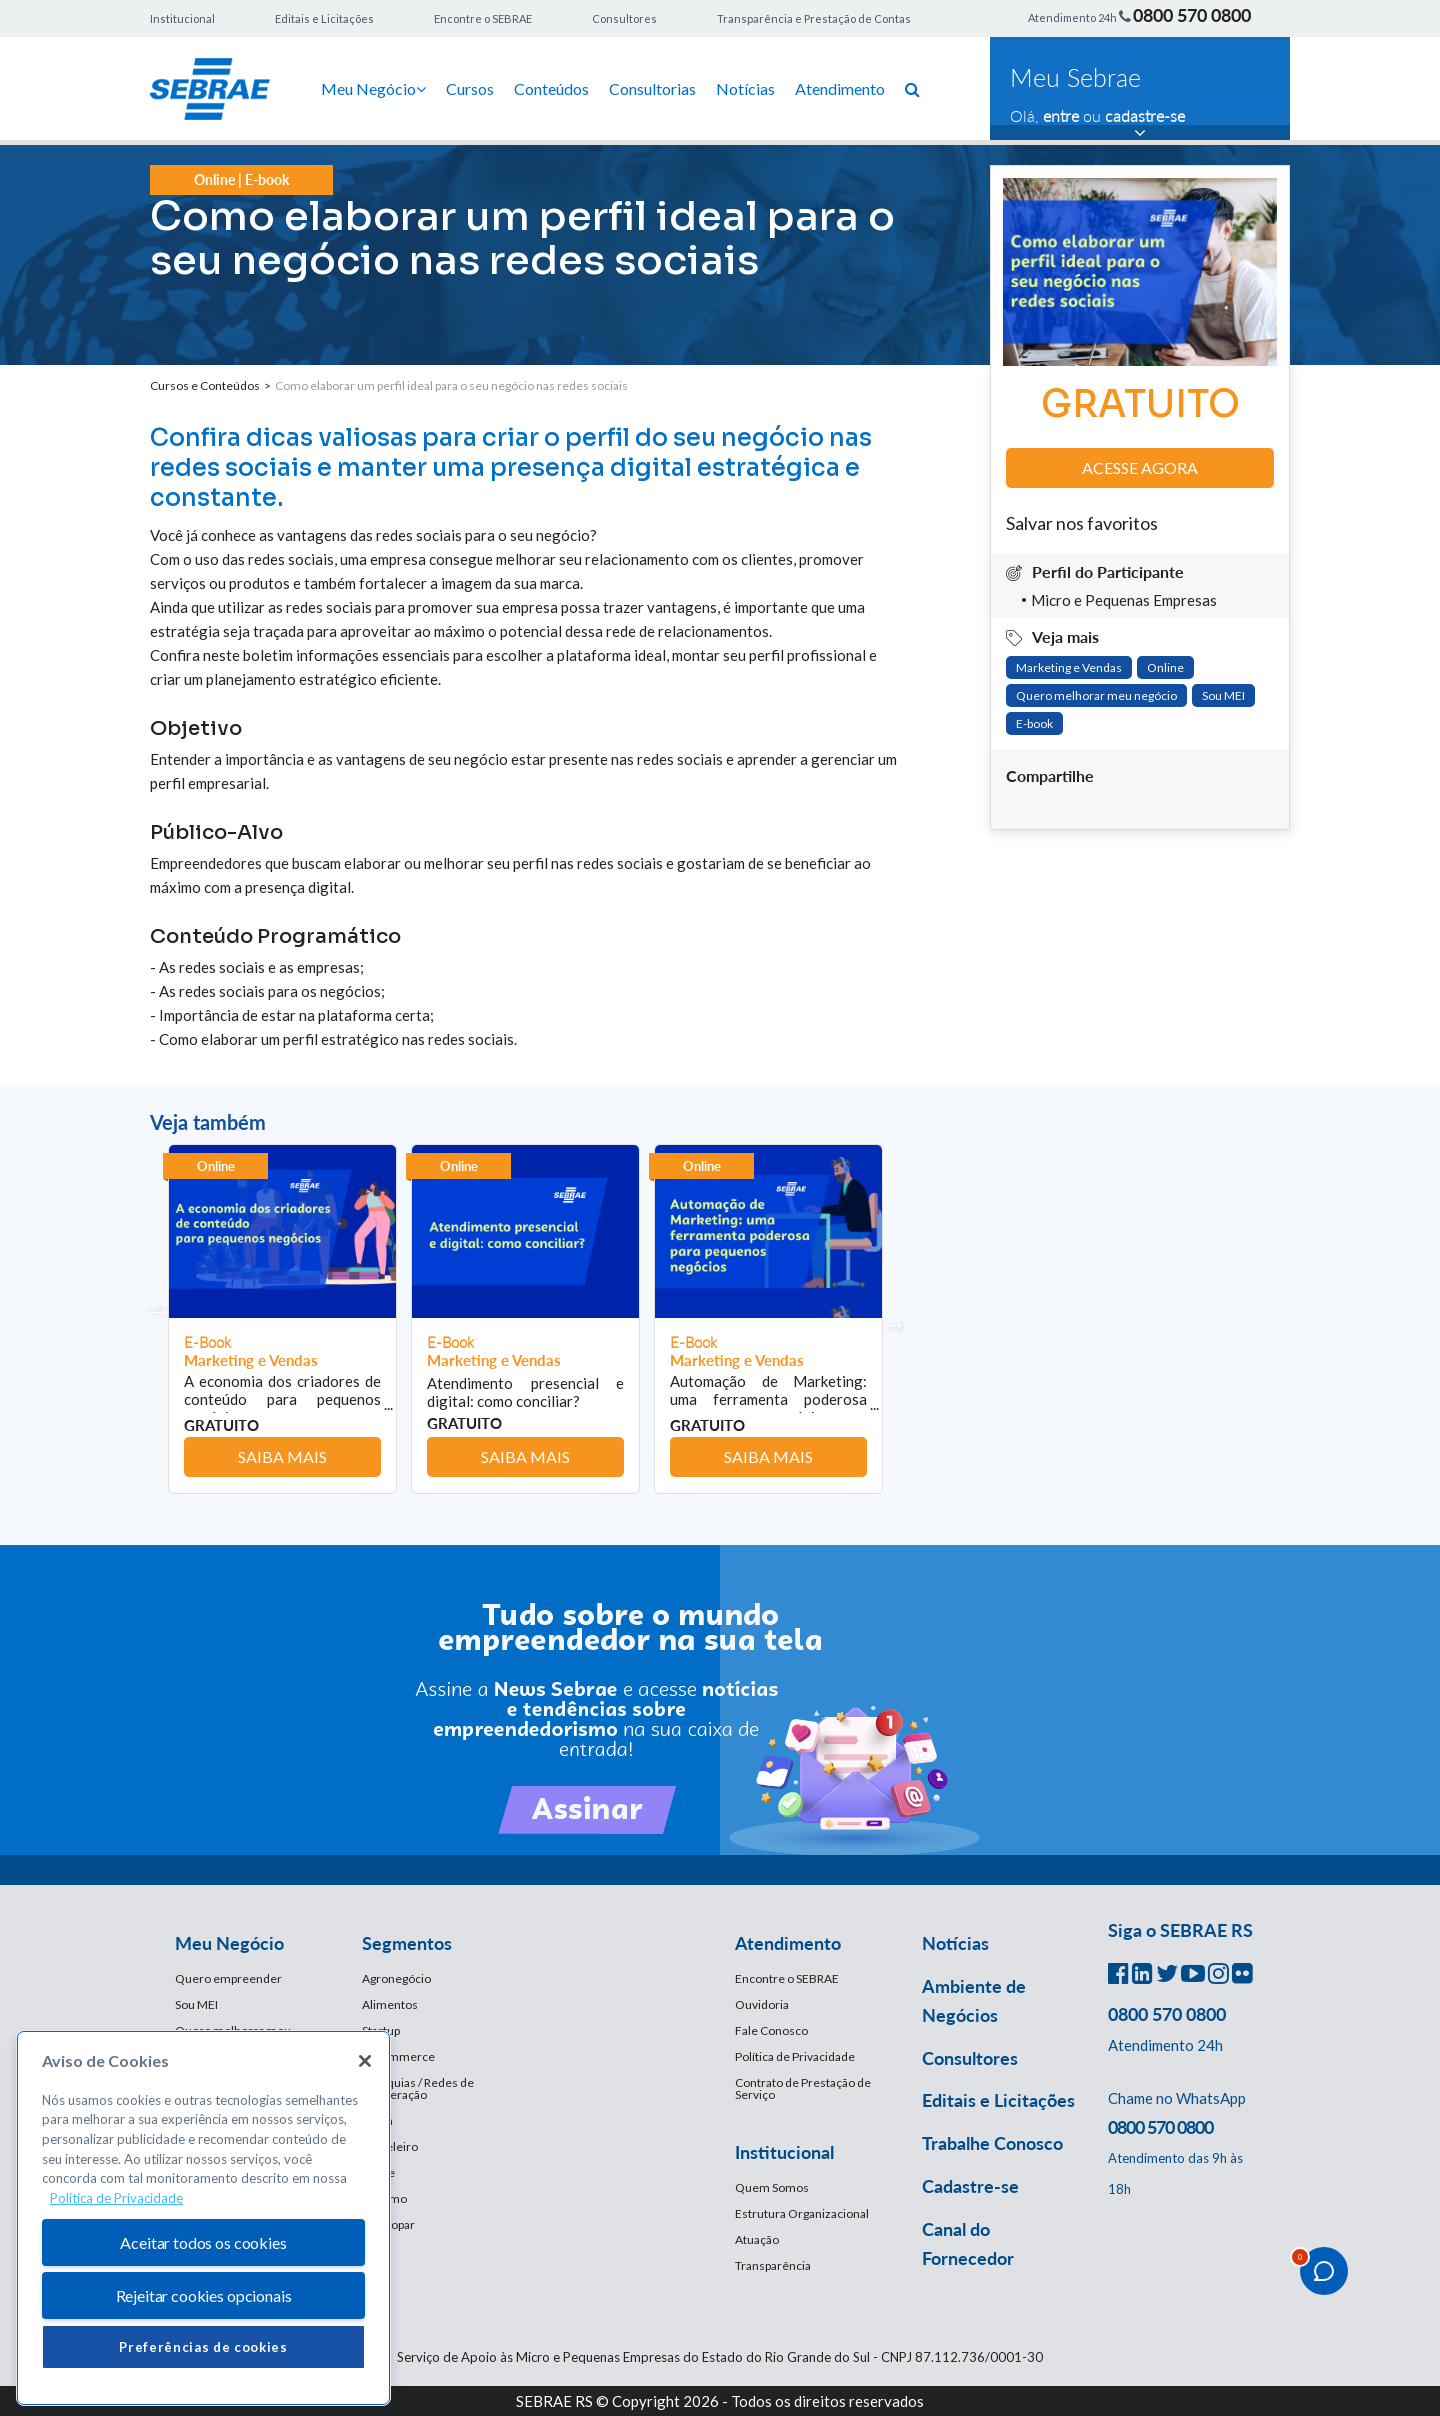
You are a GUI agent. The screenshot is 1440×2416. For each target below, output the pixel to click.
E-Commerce (398, 2056)
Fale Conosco (771, 2030)
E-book (1034, 723)
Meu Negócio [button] (229, 1943)
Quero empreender (228, 1978)
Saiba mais (282, 1456)
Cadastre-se (970, 2186)
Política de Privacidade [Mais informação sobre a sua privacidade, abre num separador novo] (116, 2198)
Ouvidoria (762, 2004)
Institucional (182, 18)
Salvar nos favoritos (1082, 523)
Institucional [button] (784, 2152)
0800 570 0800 (1192, 15)
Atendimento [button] (788, 1943)
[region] (203, 2218)
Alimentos (390, 2004)
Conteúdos (551, 88)
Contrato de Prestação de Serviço (803, 2088)
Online (1165, 667)
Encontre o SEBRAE (483, 18)
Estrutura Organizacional (802, 2213)
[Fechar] (365, 2061)
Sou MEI (1223, 695)
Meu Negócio (373, 88)
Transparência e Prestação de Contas (814, 18)
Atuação (757, 2239)
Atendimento (840, 88)
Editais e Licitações (324, 18)
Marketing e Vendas (1069, 667)
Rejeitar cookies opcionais (204, 2295)
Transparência (773, 2265)
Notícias (745, 88)
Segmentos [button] (407, 1943)
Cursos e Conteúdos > (212, 385)
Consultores (624, 18)
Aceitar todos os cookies (203, 2242)
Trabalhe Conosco (992, 2143)
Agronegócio (396, 1978)
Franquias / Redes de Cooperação (418, 2088)
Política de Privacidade (795, 2056)
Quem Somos (772, 2187)
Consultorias (652, 88)
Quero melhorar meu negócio (1096, 695)
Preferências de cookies (203, 2347)
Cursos (470, 88)
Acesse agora (1140, 467)
